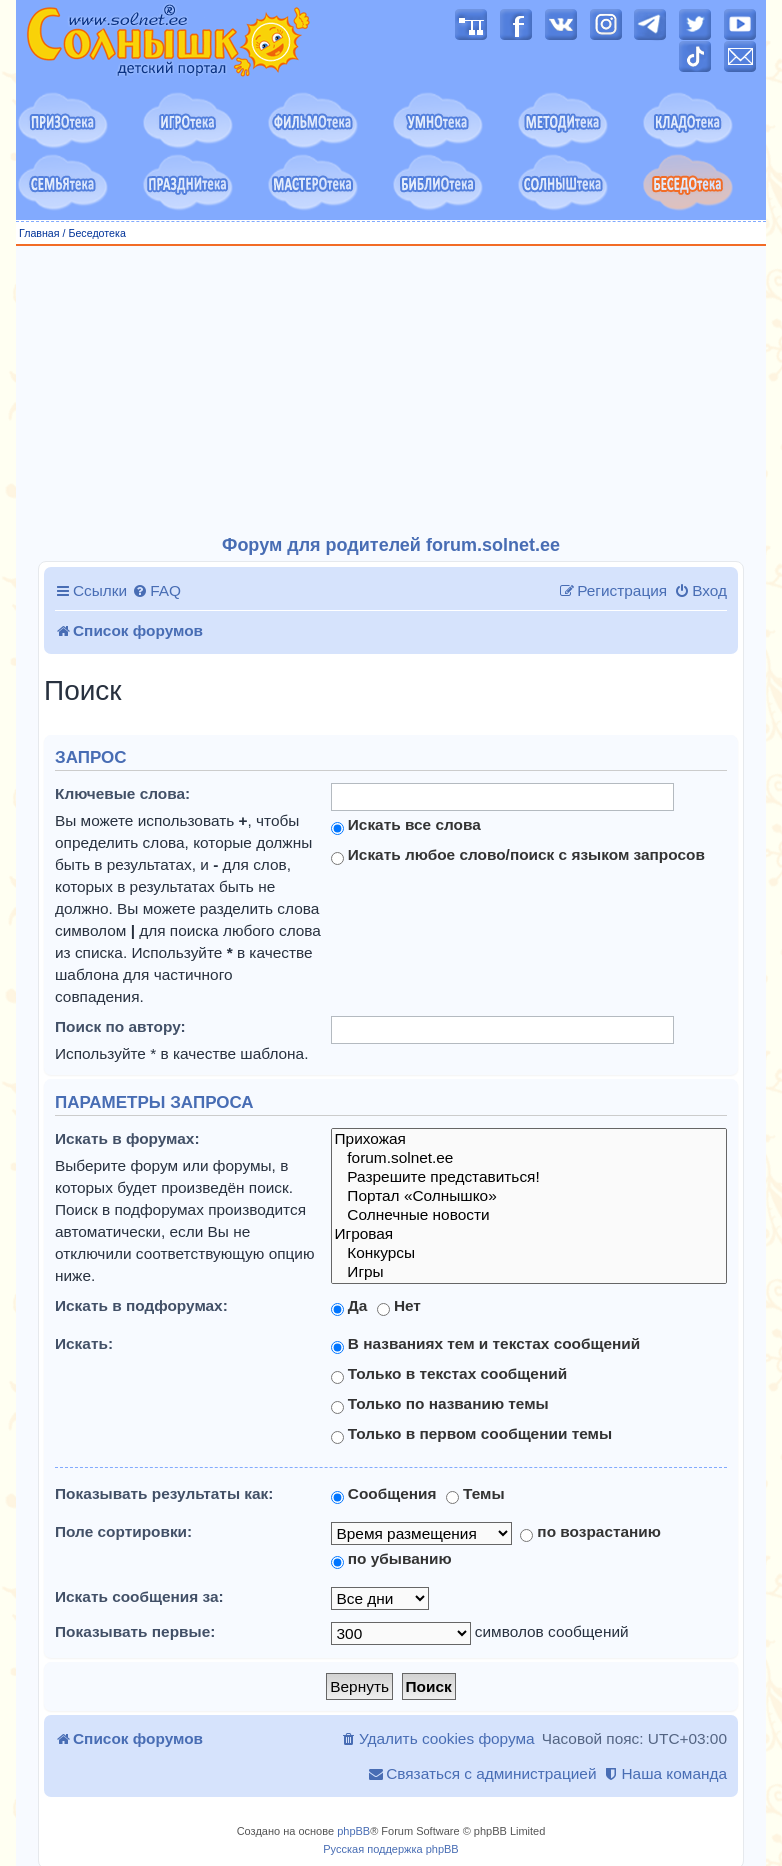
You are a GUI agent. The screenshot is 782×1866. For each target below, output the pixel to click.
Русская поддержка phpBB (390, 1849)
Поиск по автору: (120, 1026)
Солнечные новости (529, 1215)
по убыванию (391, 1559)
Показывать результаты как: (164, 1493)
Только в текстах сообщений (449, 1374)
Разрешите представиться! (529, 1177)
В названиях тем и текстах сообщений (486, 1344)
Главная (39, 233)
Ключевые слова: (122, 793)
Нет (399, 1306)
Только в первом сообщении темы (472, 1434)
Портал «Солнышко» (529, 1196)
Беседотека (96, 233)
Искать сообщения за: (139, 1596)
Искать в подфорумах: (141, 1305)
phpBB (353, 1831)
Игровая (529, 1234)
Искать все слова (406, 825)
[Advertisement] (399, 391)
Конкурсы (529, 1253)
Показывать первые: (135, 1631)
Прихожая (529, 1139)
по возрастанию (590, 1532)
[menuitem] (156, 591)
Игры (529, 1272)
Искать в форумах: (127, 1138)
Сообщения (384, 1494)
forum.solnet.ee (529, 1158)
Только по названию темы (440, 1404)
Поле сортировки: (123, 1531)
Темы (475, 1494)
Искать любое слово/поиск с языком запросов (518, 855)
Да (349, 1306)
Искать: (84, 1343)
